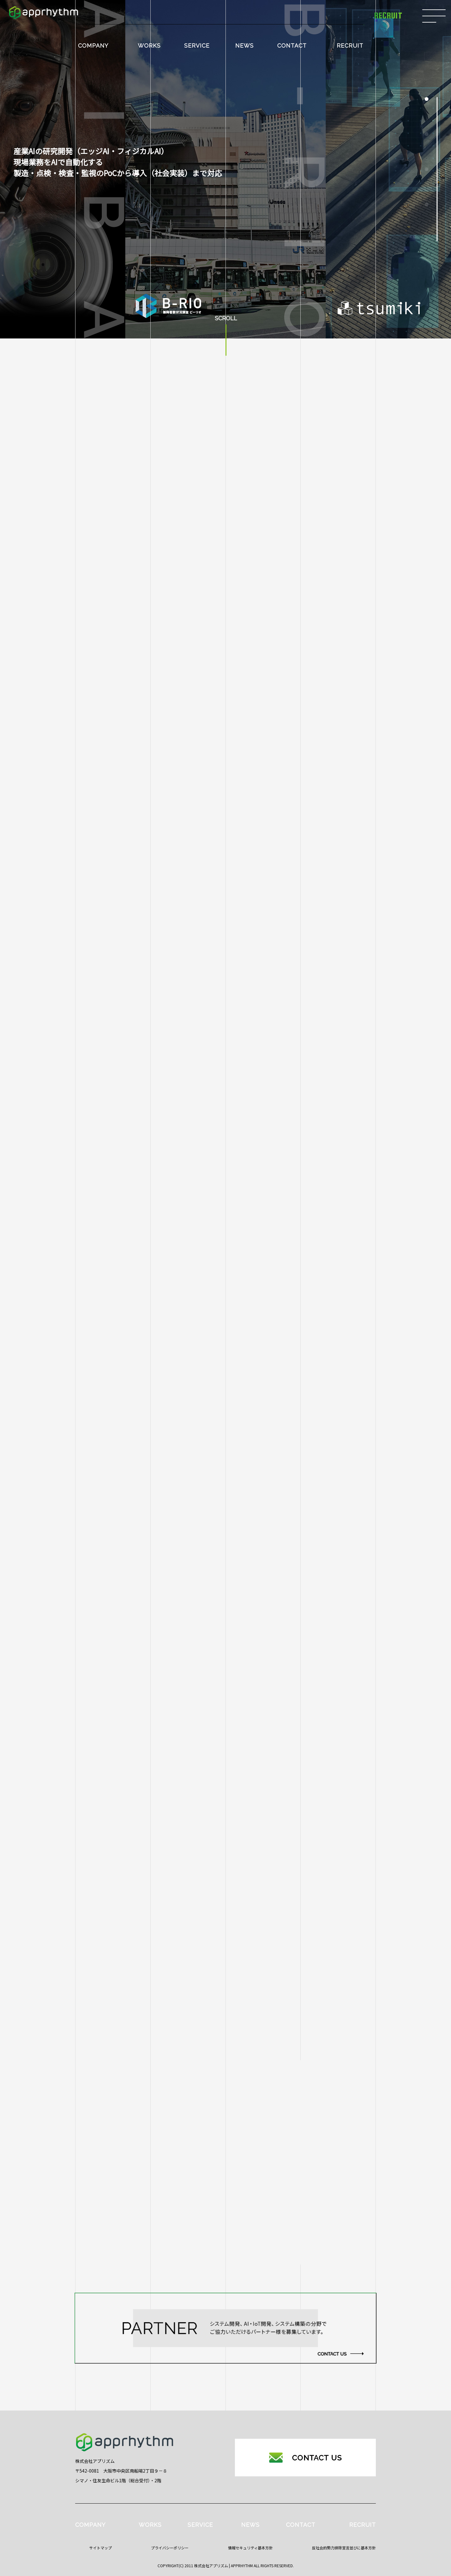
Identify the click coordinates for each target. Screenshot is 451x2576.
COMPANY (93, 45)
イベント (112, 1938)
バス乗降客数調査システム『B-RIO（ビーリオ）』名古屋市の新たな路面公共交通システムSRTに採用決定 (263, 1975)
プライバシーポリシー (170, 2547)
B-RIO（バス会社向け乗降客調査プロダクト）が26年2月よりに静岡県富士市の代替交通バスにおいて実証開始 (266, 1932)
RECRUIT (350, 45)
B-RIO (113, 1865)
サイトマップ (100, 2547)
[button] (426, 99)
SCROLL (226, 319)
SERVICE (197, 45)
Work (113, 1913)
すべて (113, 1816)
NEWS (244, 45)
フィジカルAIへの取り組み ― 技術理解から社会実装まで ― (231, 1894)
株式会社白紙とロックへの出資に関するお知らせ (218, 1815)
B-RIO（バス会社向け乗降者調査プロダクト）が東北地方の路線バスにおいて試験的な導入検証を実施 (267, 1854)
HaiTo (113, 1889)
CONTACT (292, 45)
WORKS (149, 45)
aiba (112, 1840)
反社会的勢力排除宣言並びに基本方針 (344, 2547)
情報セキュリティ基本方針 (250, 2547)
